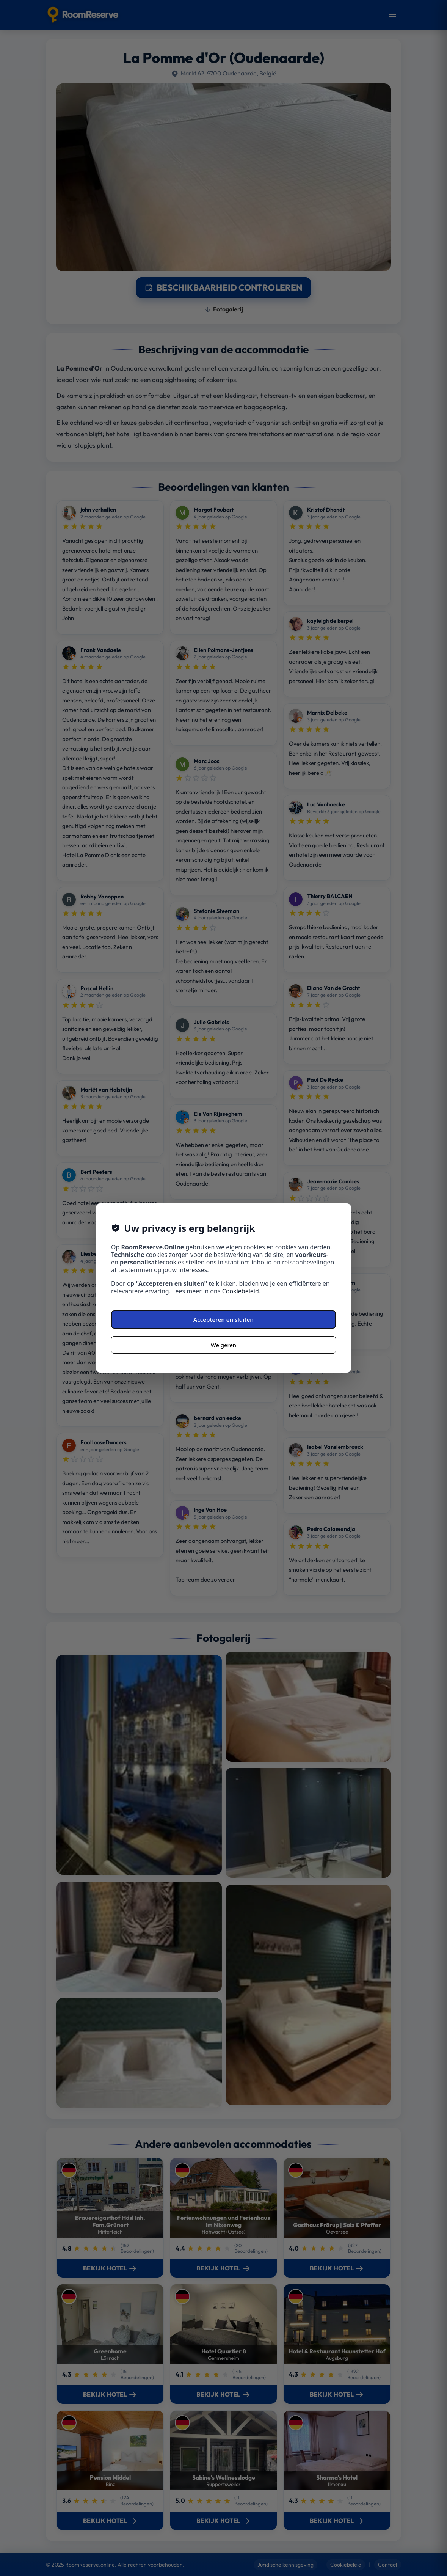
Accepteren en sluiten (223, 1319)
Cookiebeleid (240, 1291)
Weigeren (223, 1345)
